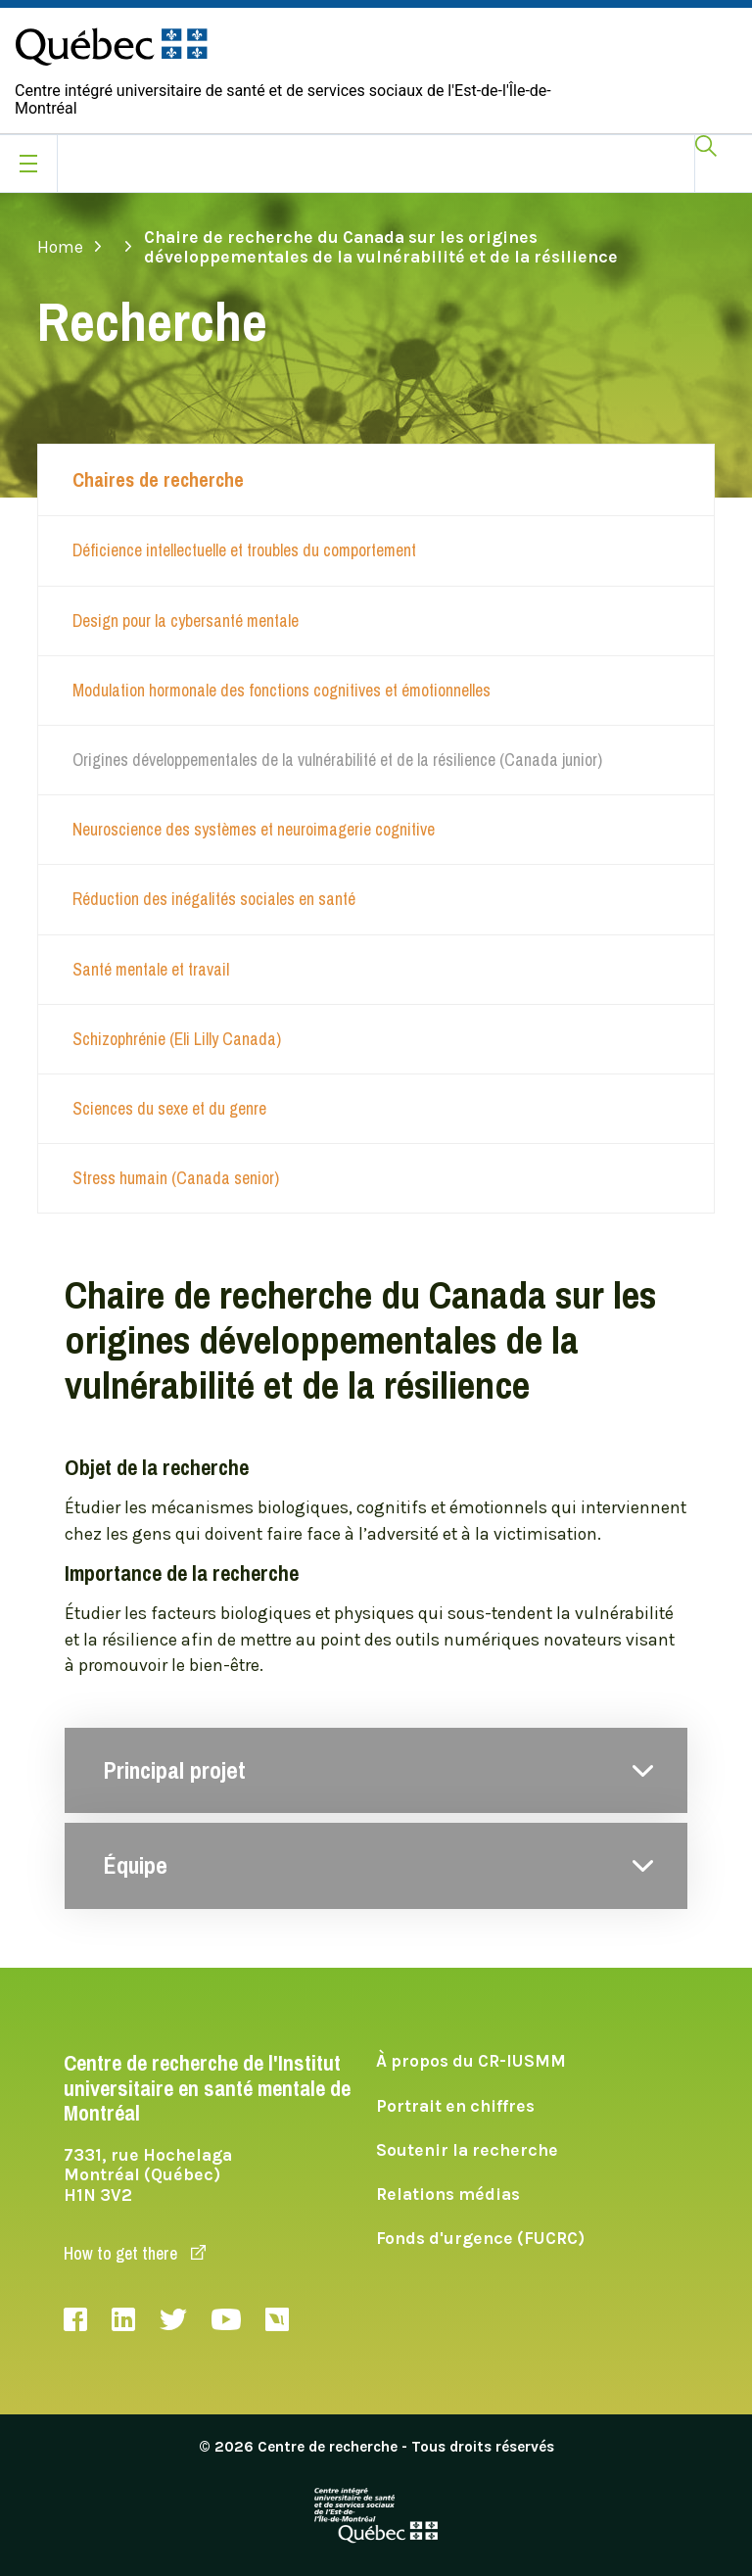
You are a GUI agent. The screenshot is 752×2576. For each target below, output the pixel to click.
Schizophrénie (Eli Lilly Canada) (176, 1038)
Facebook (75, 2319)
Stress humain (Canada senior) (175, 1178)
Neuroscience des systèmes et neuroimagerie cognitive (253, 829)
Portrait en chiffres (455, 2106)
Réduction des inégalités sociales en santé (213, 898)
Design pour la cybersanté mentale (185, 620)
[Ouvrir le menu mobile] (28, 163)
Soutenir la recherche (467, 2150)
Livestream (277, 2319)
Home (69, 247)
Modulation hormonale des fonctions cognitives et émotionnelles (281, 690)
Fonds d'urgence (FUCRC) (480, 2238)
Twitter (173, 2319)
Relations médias (448, 2194)
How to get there (135, 2253)
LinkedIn (123, 2319)
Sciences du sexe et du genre (169, 1108)
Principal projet (175, 1771)
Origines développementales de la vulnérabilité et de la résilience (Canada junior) (337, 759)
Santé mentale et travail (150, 969)
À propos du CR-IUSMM (471, 2061)
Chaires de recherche (158, 480)
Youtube (226, 2319)
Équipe (135, 1866)
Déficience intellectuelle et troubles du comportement (244, 550)
